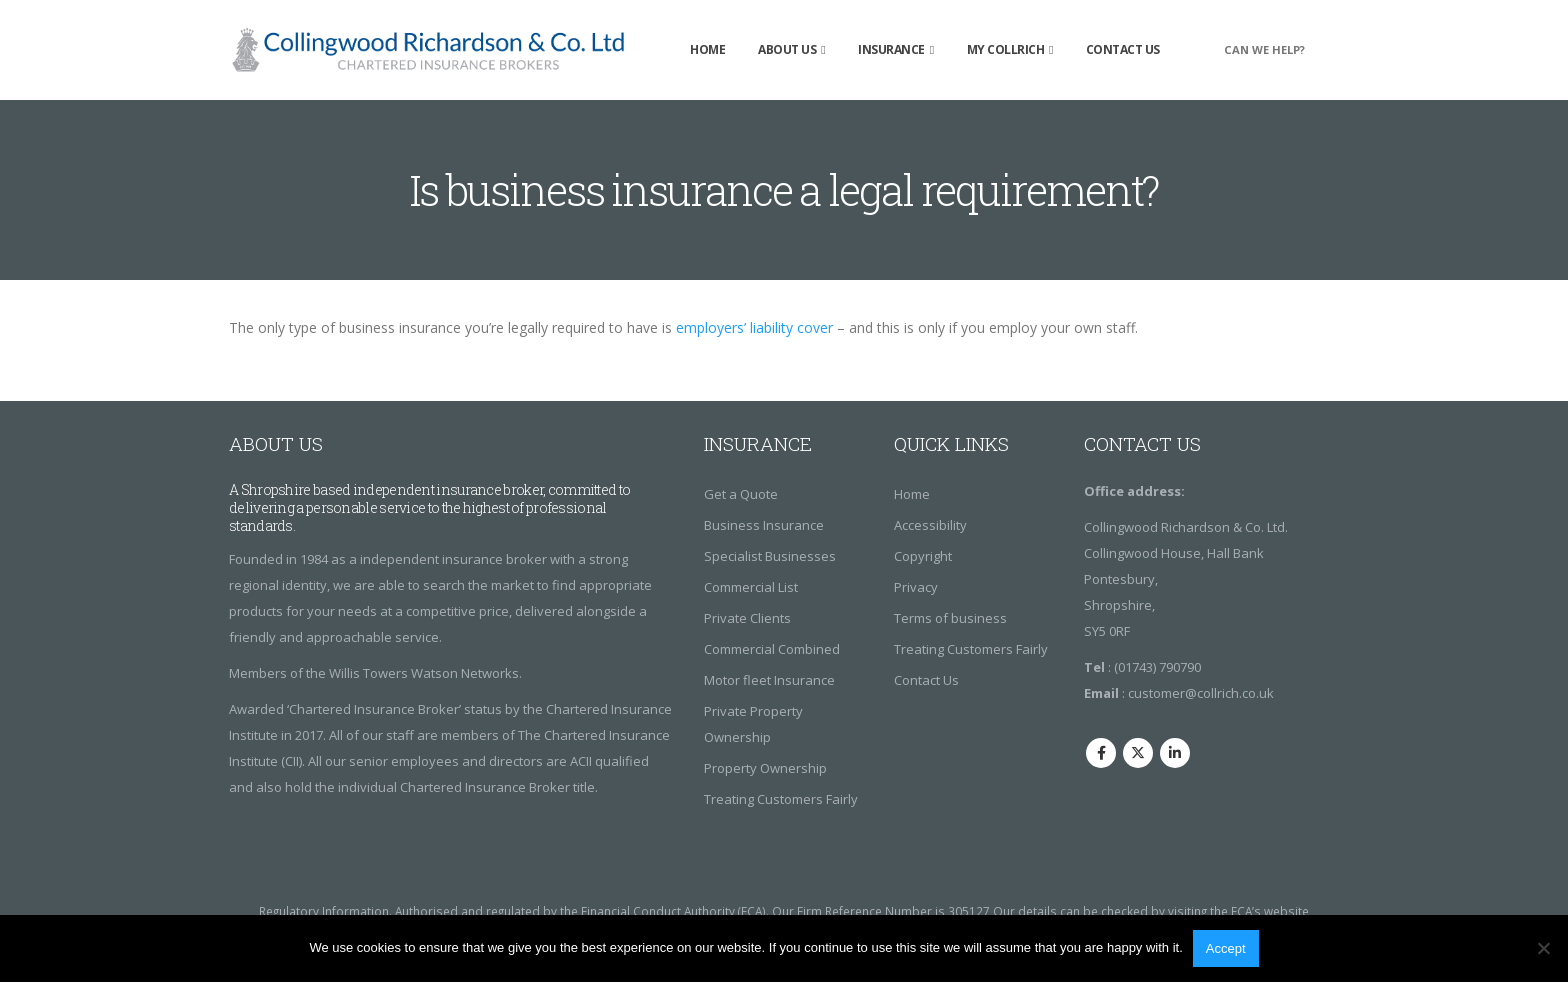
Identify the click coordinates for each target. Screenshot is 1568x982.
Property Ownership (765, 768)
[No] (1543, 948)
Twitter (1138, 753)
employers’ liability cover (754, 327)
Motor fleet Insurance (769, 680)
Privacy (916, 587)
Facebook (1101, 753)
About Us (787, 49)
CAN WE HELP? (1264, 49)
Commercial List (751, 587)
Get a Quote (741, 494)
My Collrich (1006, 49)
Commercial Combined (772, 649)
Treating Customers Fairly (781, 799)
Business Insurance (764, 525)
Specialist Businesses (770, 556)
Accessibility (930, 525)
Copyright (923, 556)
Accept (1226, 948)
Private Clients (747, 618)
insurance (891, 49)
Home (707, 49)
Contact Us (1123, 49)
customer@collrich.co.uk (1201, 693)
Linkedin (1175, 753)
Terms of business (950, 618)
